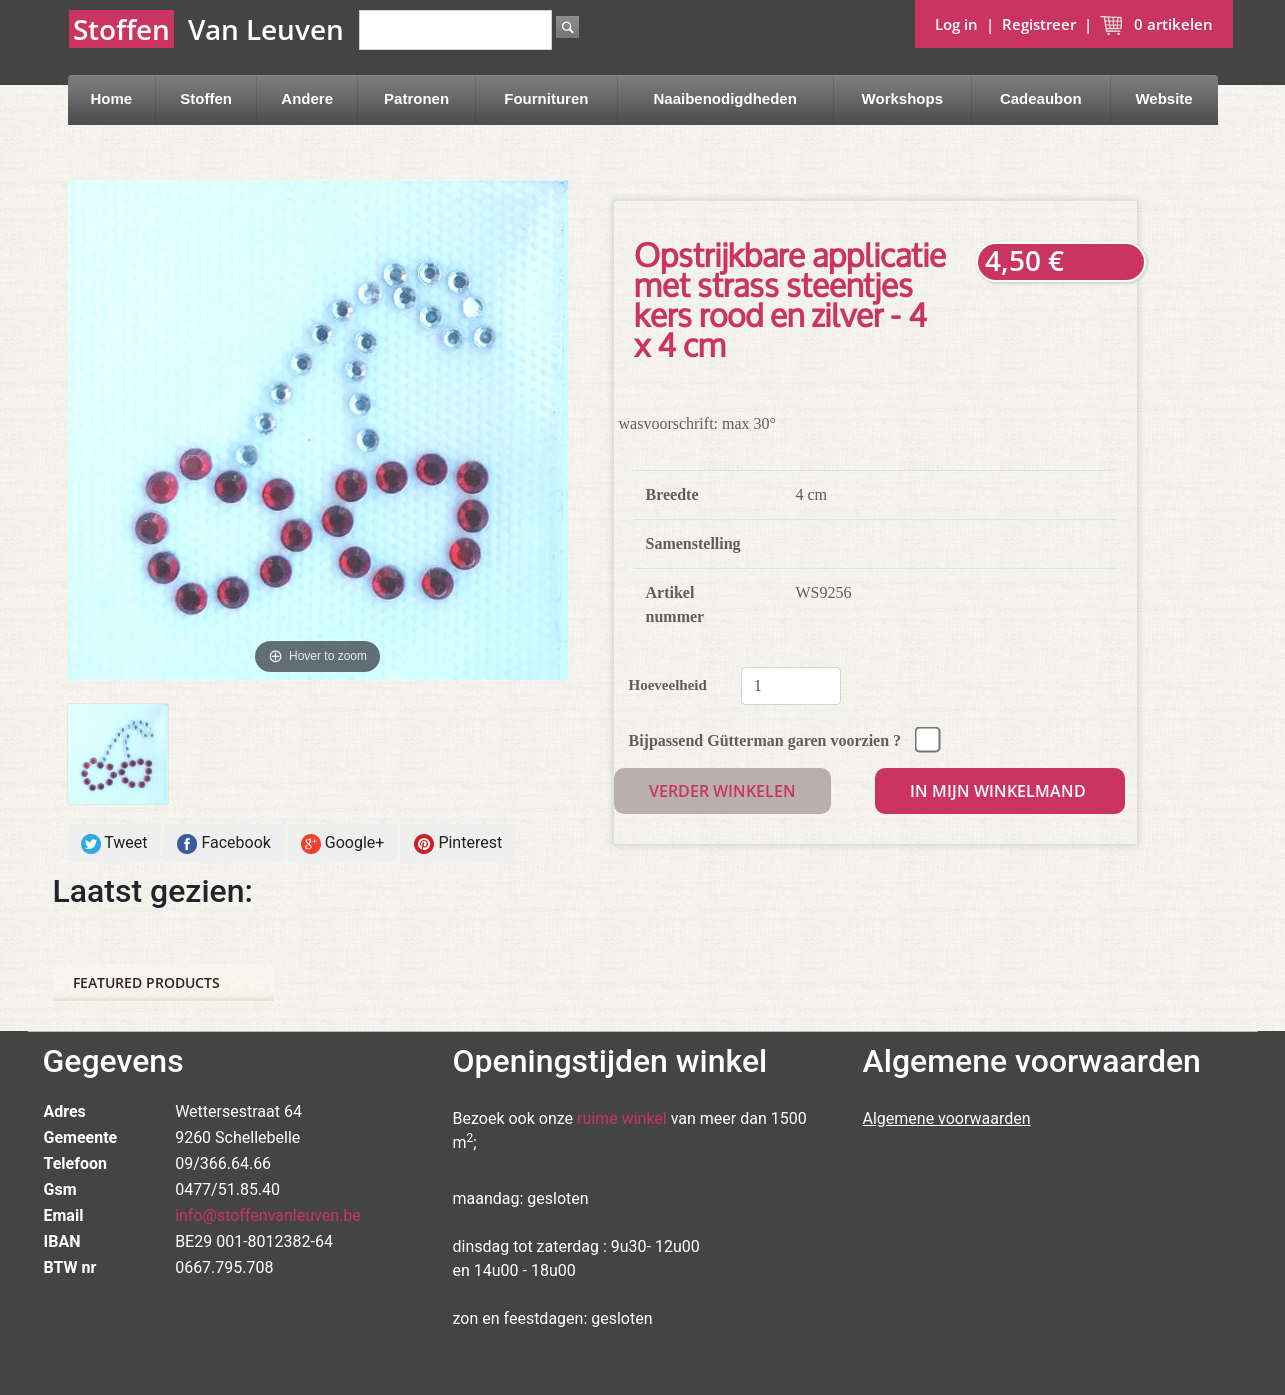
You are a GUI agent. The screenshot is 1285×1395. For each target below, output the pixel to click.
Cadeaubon (1041, 98)
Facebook (223, 843)
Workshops (902, 98)
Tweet (114, 843)
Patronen (416, 98)
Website (1163, 98)
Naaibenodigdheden (725, 98)
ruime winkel (622, 1118)
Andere (307, 98)
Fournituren (546, 98)
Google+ (343, 843)
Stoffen (206, 98)
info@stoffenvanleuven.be (268, 1215)
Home (111, 98)
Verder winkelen (722, 791)
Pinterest (458, 843)
